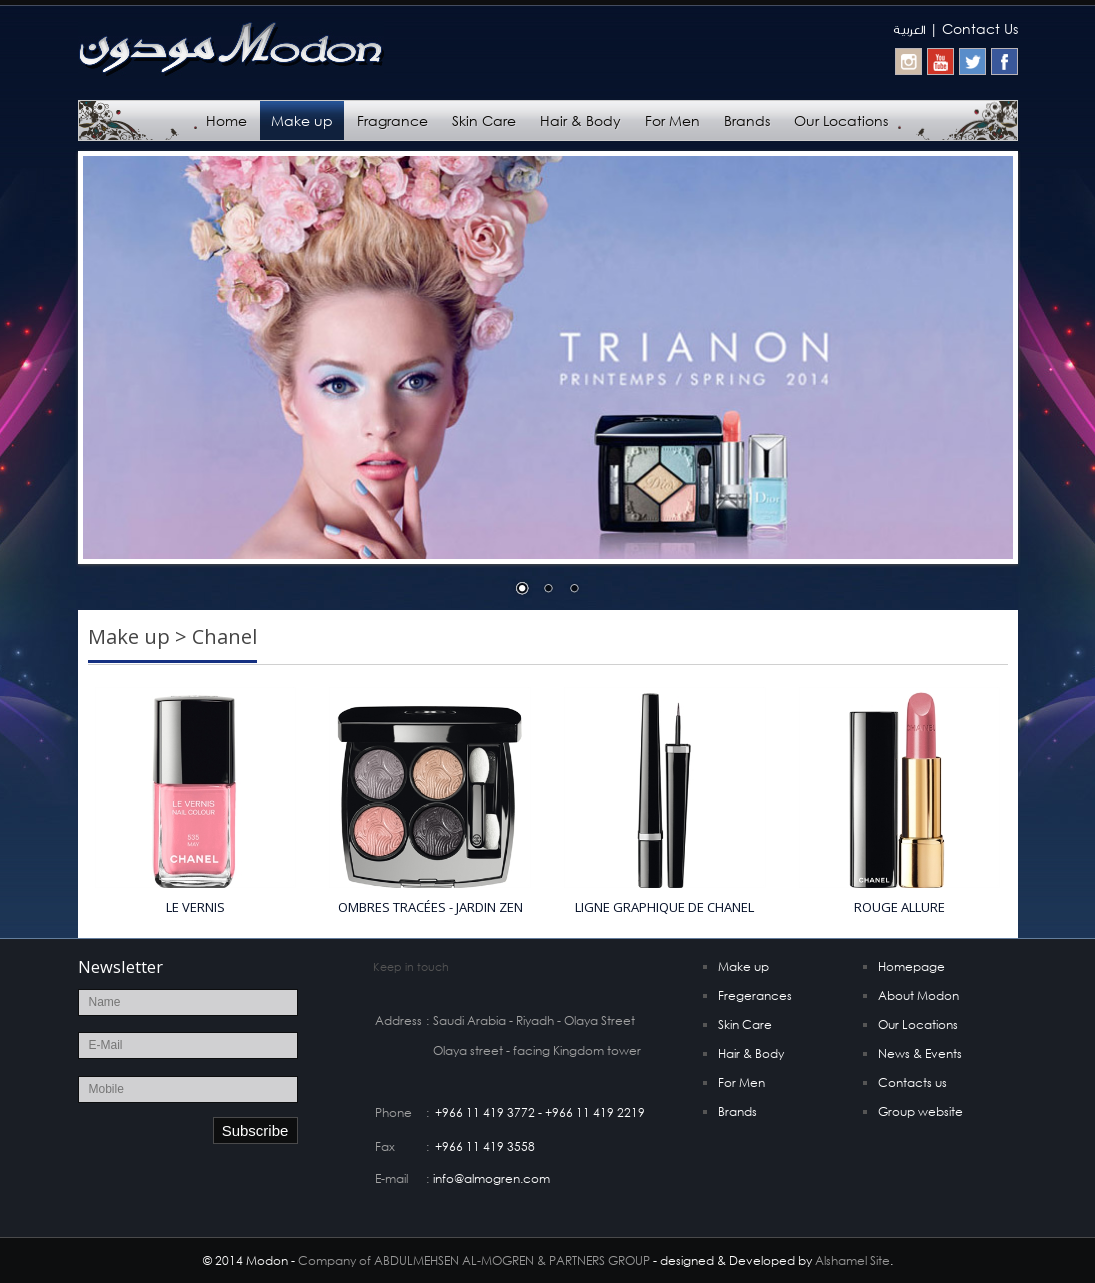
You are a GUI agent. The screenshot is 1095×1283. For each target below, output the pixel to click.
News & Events (920, 1053)
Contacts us (912, 1082)
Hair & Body (580, 120)
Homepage (911, 966)
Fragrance (392, 120)
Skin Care (484, 120)
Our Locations (841, 120)
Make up (302, 120)
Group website (920, 1111)
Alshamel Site (852, 1260)
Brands (747, 120)
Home (226, 120)
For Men (672, 120)
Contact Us (980, 28)
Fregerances (755, 995)
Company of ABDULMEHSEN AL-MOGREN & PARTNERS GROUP (474, 1260)
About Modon (918, 995)
